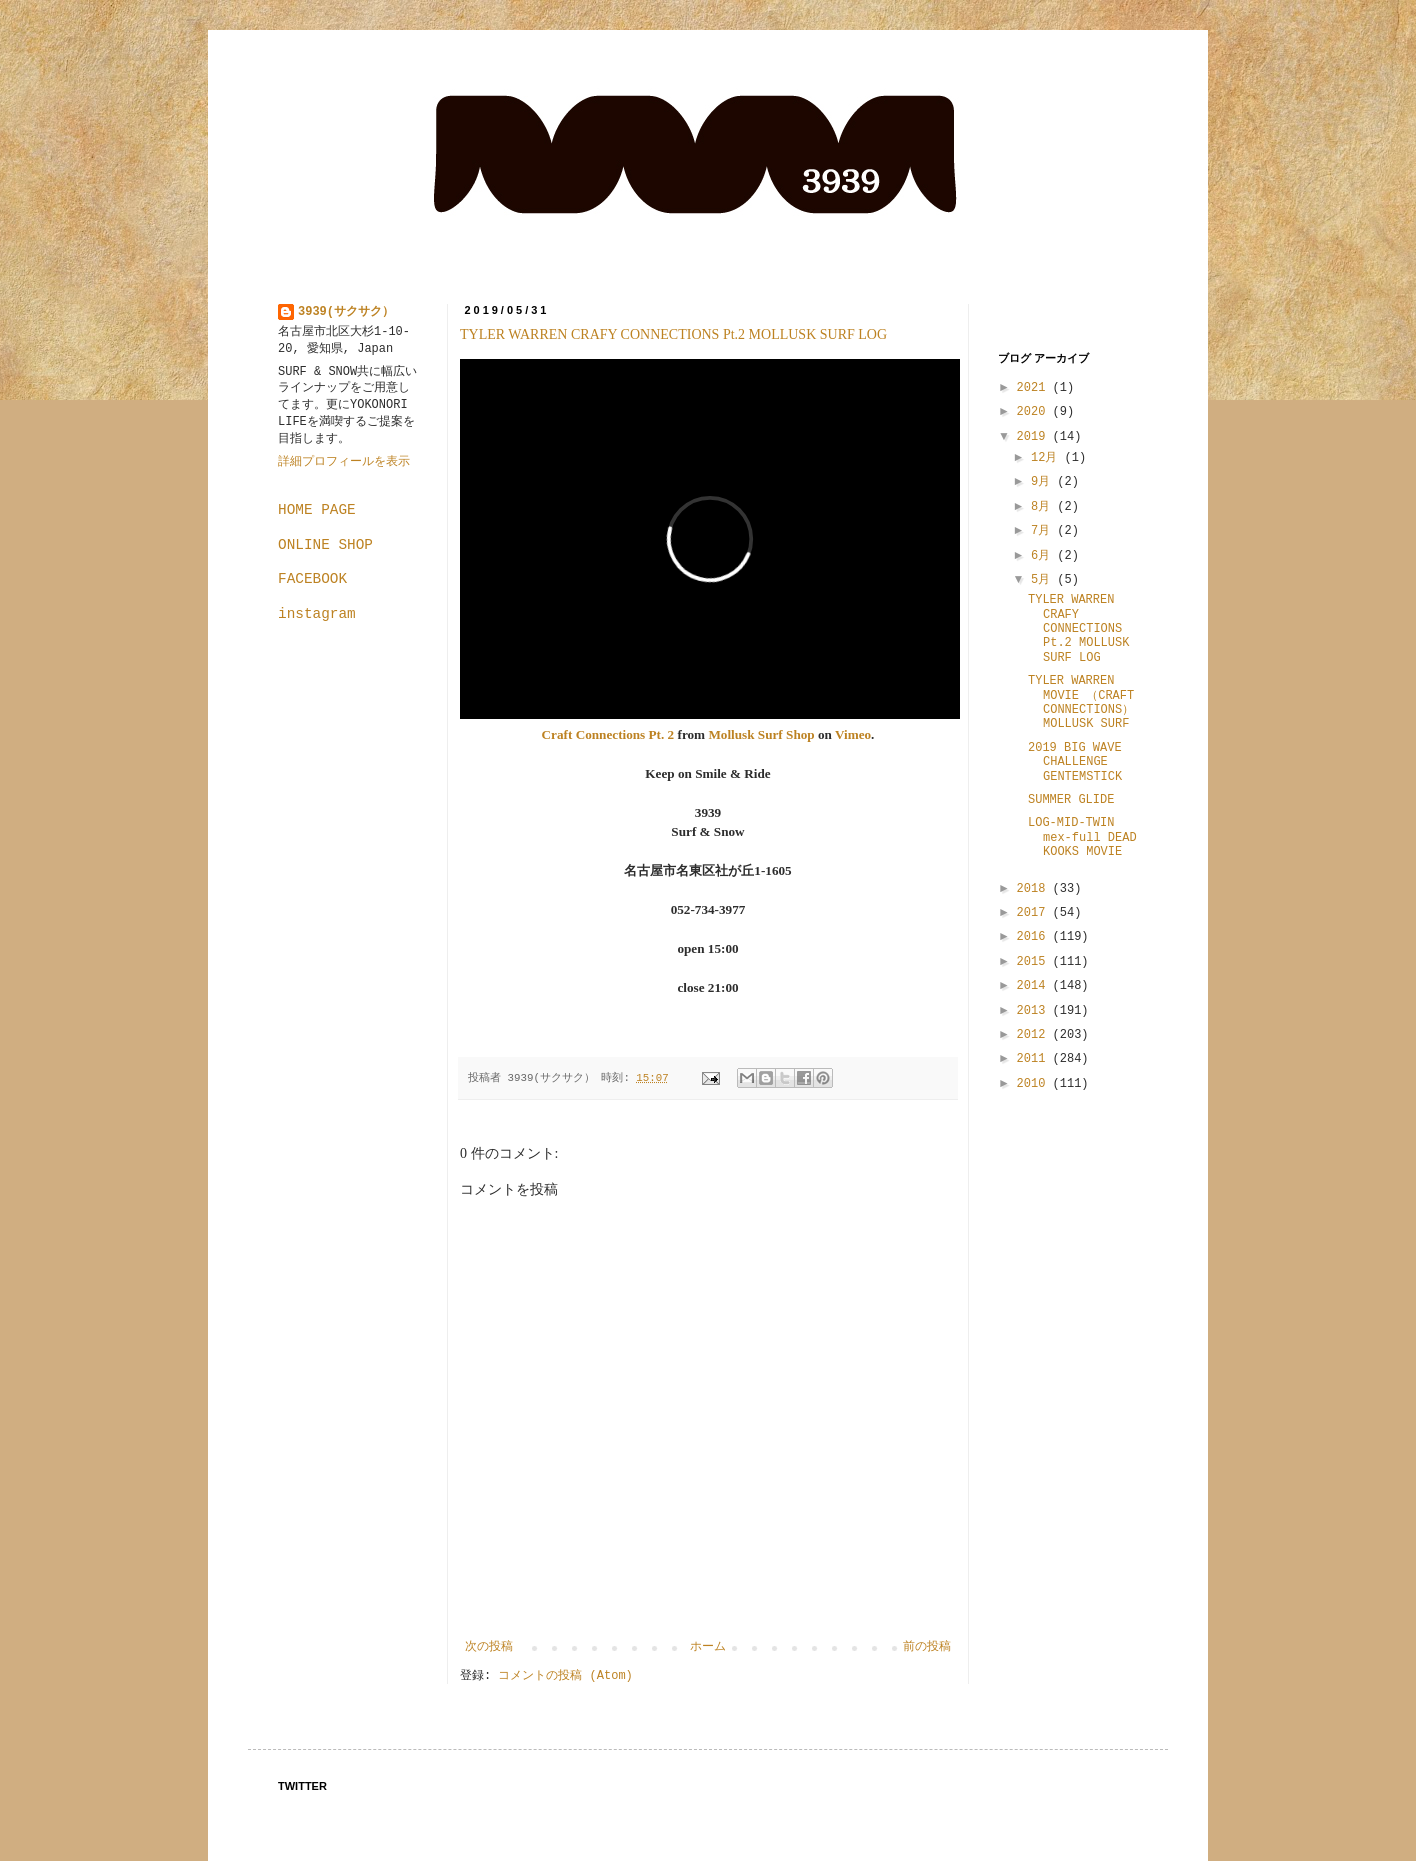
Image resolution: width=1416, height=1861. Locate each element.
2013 (1035, 1011)
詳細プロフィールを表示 (344, 462)
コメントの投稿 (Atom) (565, 1676)
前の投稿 (927, 1647)
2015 (1035, 962)
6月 (1044, 556)
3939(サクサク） (346, 312)
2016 (1035, 937)
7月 (1044, 531)
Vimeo (853, 734)
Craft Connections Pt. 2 (608, 734)
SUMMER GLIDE (1071, 800)
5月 (1044, 580)
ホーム (708, 1647)
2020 (1035, 412)
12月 (1048, 458)
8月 (1044, 507)
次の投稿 (489, 1647)
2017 (1035, 913)
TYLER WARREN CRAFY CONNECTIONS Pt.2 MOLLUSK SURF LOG (673, 334)
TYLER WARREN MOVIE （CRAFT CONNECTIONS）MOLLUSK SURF (1081, 702)
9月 (1044, 482)
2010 (1035, 1084)
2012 (1035, 1035)
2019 (1035, 437)
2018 (1035, 889)
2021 (1035, 388)
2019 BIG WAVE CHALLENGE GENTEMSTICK (1075, 762)
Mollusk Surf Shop (761, 734)
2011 (1035, 1059)
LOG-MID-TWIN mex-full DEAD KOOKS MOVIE (1082, 837)
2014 (1035, 986)
